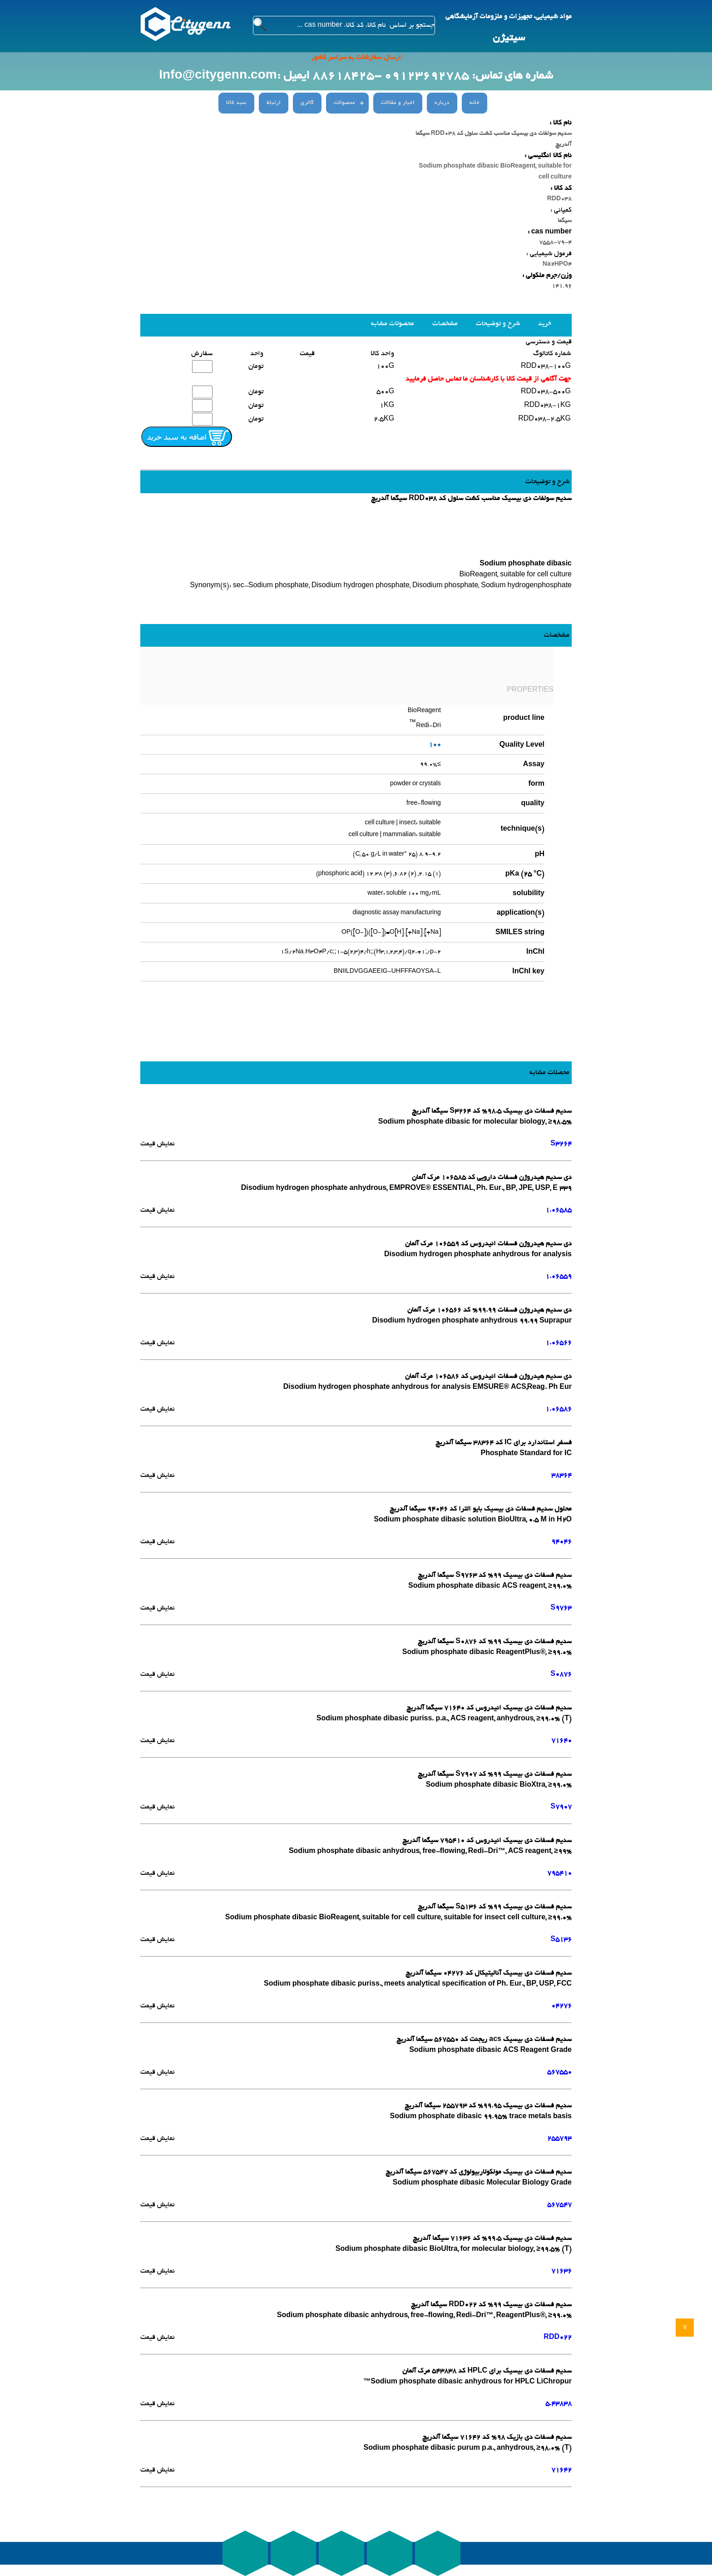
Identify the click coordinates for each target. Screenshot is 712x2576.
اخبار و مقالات (398, 103)
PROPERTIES (530, 690)
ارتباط (274, 103)
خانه (475, 103)
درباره (442, 103)
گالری (307, 103)
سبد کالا (236, 103)
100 (435, 744)
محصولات (344, 103)
